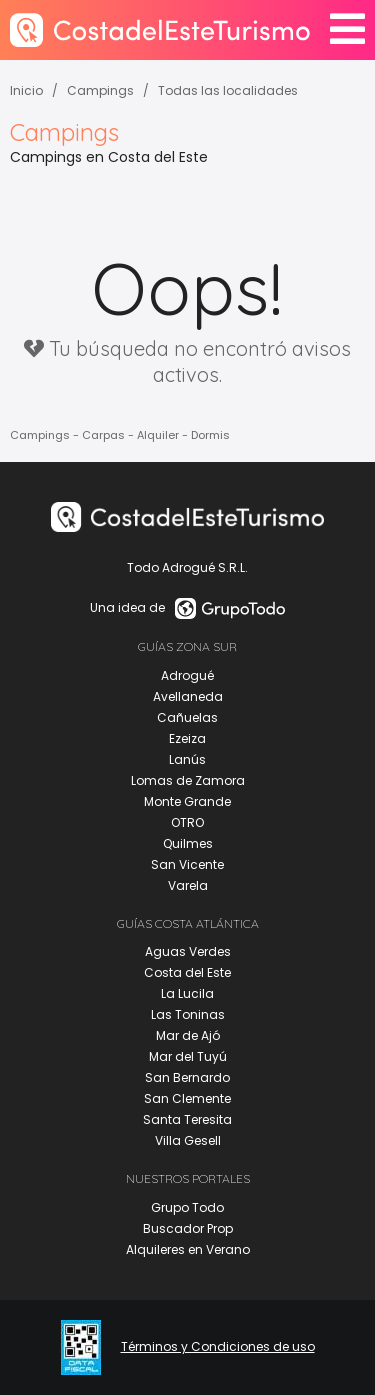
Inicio (26, 90)
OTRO (187, 822)
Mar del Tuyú (188, 1056)
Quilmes (188, 843)
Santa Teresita (187, 1119)
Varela (188, 885)
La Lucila (187, 993)
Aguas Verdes (188, 951)
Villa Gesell (188, 1140)
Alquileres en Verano (188, 1249)
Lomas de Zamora (188, 780)
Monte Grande (187, 801)
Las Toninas (188, 1014)
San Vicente (187, 864)
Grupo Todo (187, 1207)
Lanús (187, 759)
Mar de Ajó (188, 1035)
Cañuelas (187, 717)
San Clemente (187, 1098)
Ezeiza (187, 738)
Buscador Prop (188, 1228)
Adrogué (187, 675)
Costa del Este (187, 972)
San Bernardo (187, 1077)
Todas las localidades (228, 90)
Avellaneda (188, 696)
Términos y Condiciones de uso (218, 1347)
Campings (100, 90)
